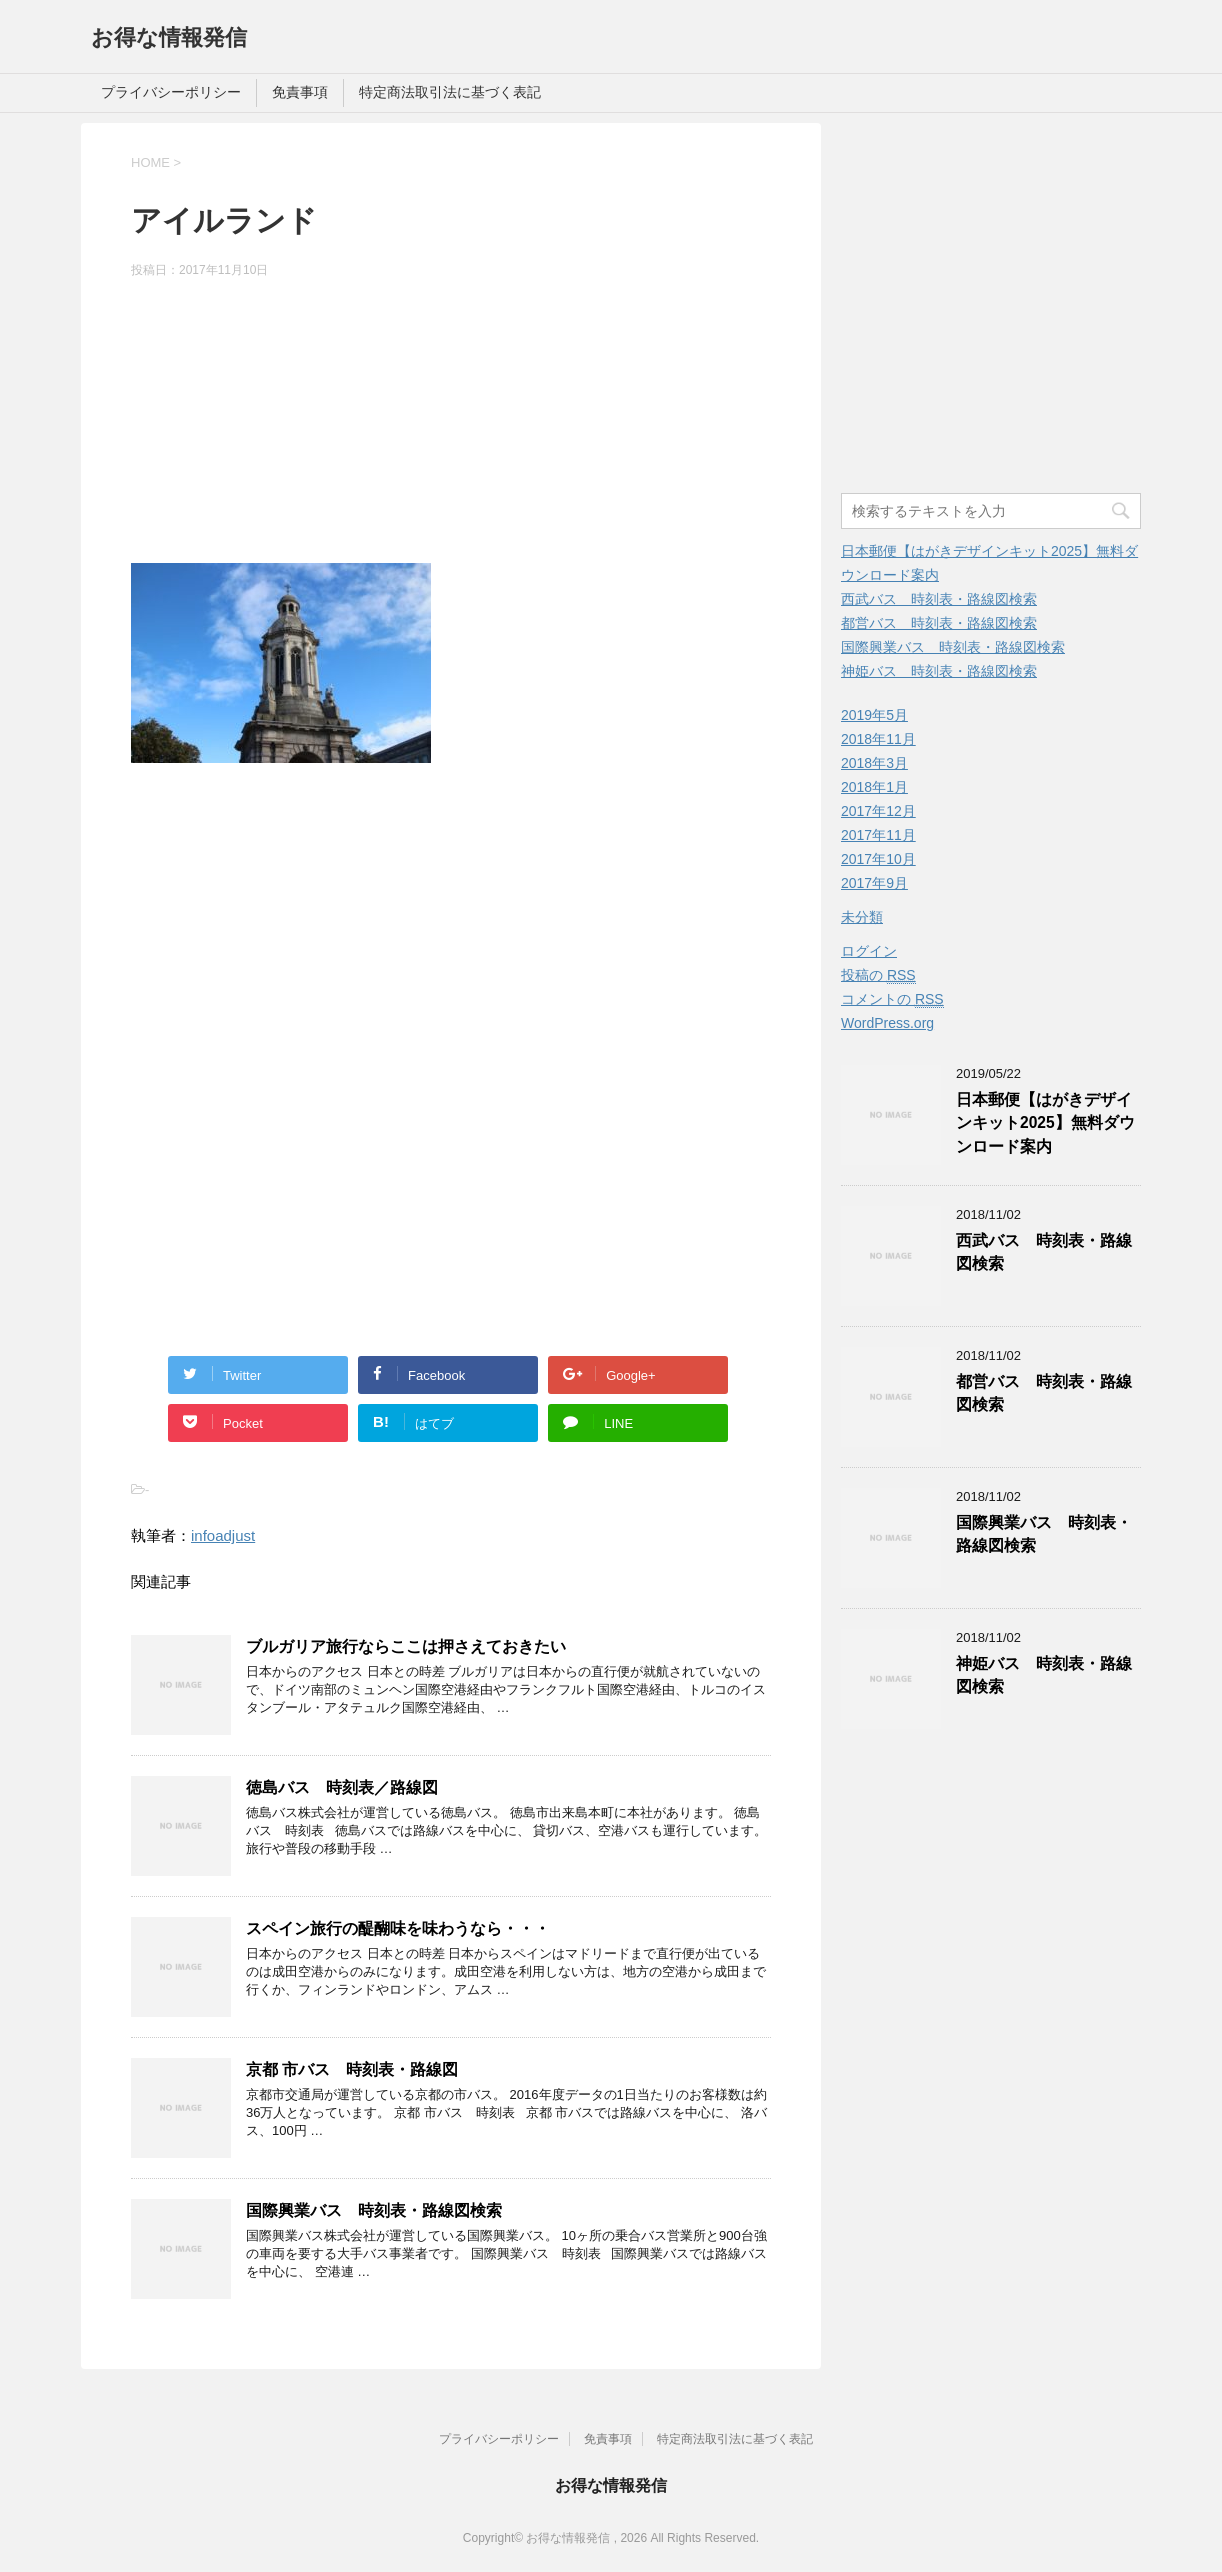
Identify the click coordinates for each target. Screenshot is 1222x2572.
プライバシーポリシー (171, 92)
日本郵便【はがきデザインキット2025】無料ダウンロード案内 (1045, 1123)
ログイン (869, 951)
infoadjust (223, 1535)
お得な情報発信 (169, 37)
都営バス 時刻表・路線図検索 (939, 623)
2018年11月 (878, 739)
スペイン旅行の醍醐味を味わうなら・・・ (398, 1928)
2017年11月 (878, 835)
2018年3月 (874, 763)
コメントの (892, 999)
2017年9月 (874, 883)
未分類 (862, 917)
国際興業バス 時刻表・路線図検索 (374, 2210)
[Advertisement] (451, 424)
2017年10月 (878, 859)
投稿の (878, 975)
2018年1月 (874, 787)
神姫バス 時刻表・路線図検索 (939, 671)
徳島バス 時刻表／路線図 (342, 1787)
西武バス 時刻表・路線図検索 (939, 599)
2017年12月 (878, 811)
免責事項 (300, 92)
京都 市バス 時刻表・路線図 (352, 2069)
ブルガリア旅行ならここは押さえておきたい (406, 1646)
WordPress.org (887, 1023)
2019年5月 (874, 715)
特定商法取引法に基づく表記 (450, 92)
